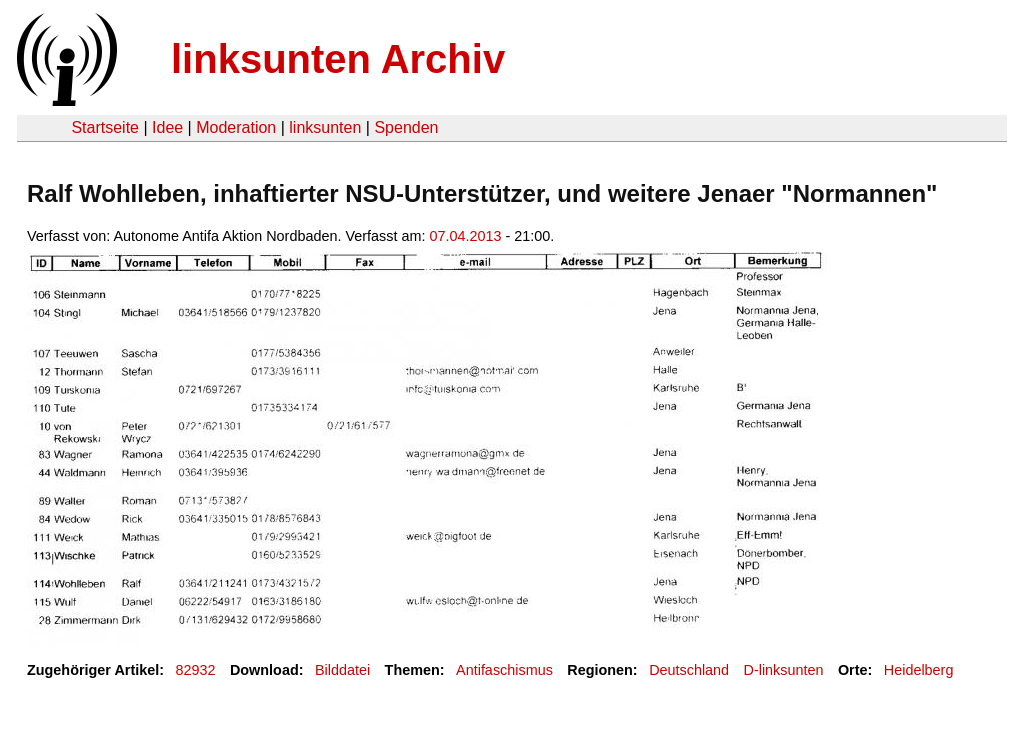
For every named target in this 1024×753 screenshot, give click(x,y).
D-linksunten (784, 670)
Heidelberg (919, 670)
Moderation (236, 127)
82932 (196, 670)
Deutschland (689, 670)
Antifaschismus (504, 670)
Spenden (406, 127)
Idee (167, 127)
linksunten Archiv (338, 59)
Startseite (105, 127)
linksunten (325, 127)
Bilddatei (342, 670)
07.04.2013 (465, 236)
